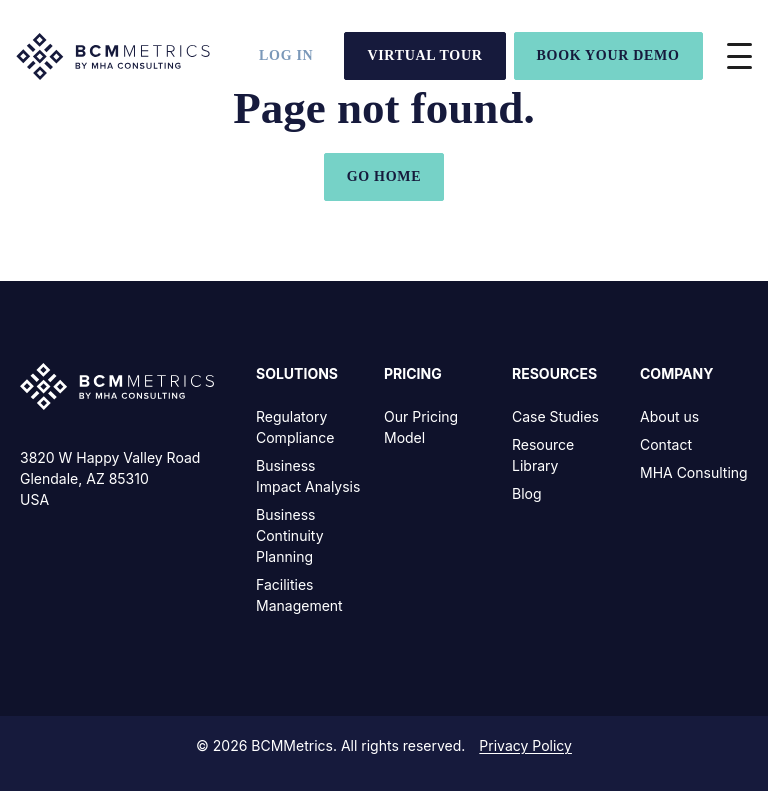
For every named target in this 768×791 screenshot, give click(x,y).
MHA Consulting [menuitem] (694, 472)
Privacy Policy (525, 745)
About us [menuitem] (669, 416)
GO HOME (384, 176)
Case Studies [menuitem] (555, 416)
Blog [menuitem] (527, 493)
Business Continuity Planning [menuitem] (290, 535)
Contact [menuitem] (666, 444)
